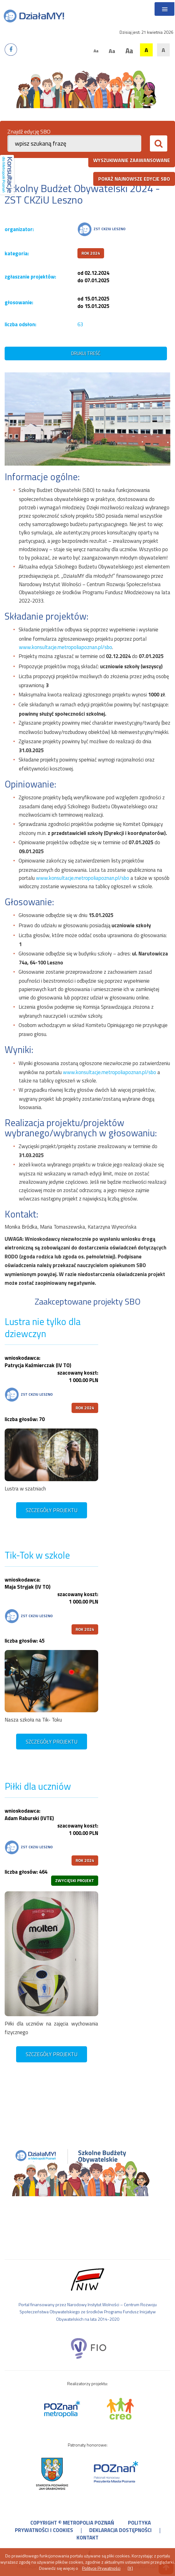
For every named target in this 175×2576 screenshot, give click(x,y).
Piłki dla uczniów (38, 1786)
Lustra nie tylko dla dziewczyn (43, 1328)
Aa (96, 50)
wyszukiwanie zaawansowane (131, 160)
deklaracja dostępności (120, 2530)
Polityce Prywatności (101, 2568)
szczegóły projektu (51, 1510)
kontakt (87, 2538)
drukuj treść (85, 353)
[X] (130, 2568)
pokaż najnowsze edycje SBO (134, 178)
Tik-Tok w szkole (37, 1555)
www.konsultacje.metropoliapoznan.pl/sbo (65, 647)
